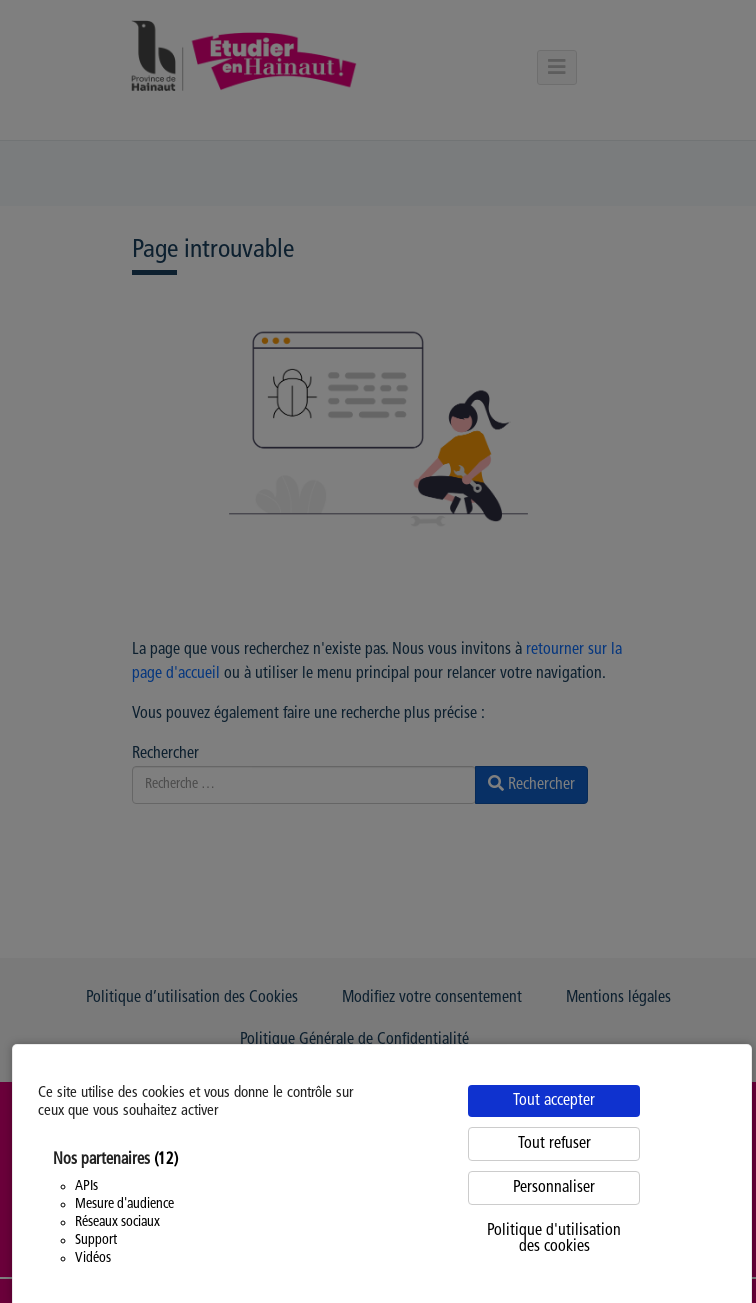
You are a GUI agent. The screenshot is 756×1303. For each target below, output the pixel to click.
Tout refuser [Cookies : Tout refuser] (554, 1144)
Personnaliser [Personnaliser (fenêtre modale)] (554, 1188)
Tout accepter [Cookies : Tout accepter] (554, 1101)
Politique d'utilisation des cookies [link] (554, 1239)
